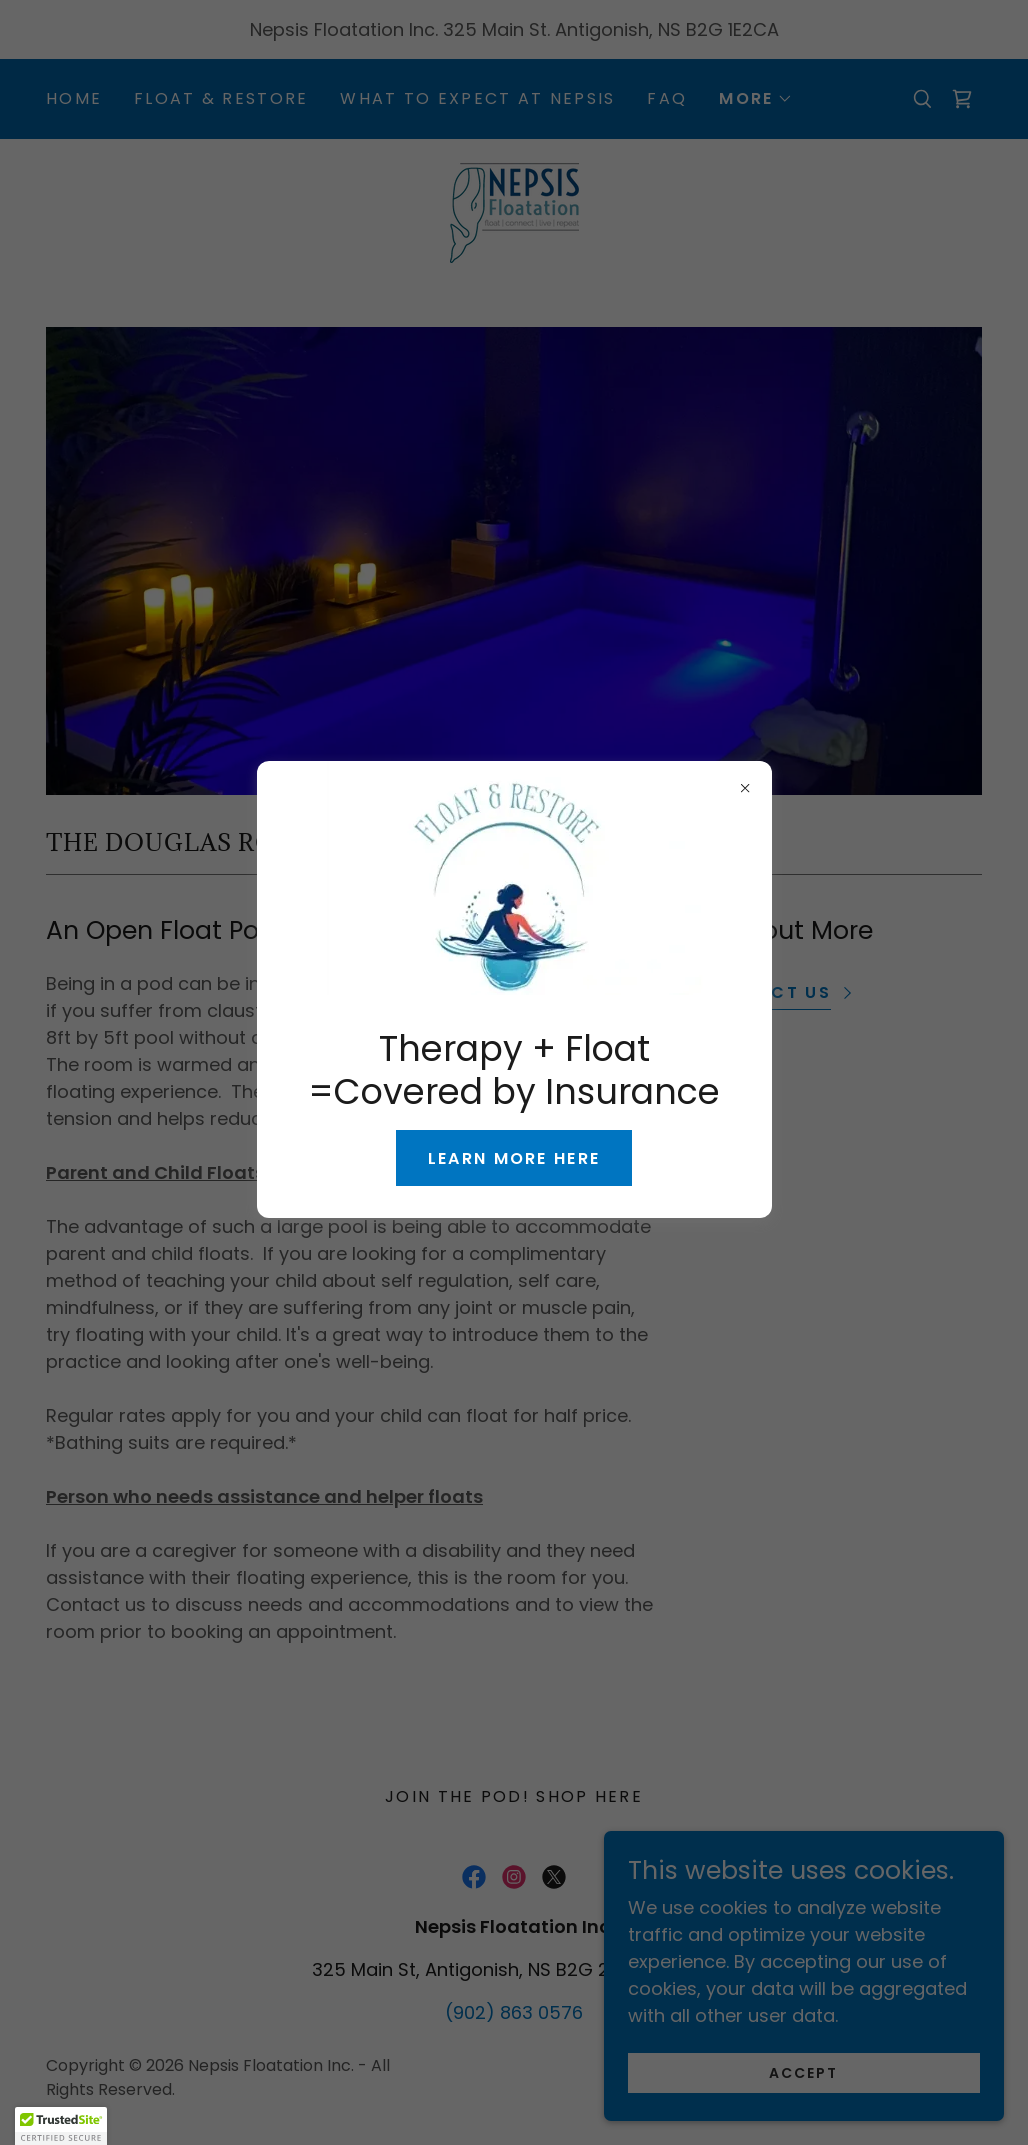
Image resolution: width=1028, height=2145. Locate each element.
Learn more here (514, 1158)
